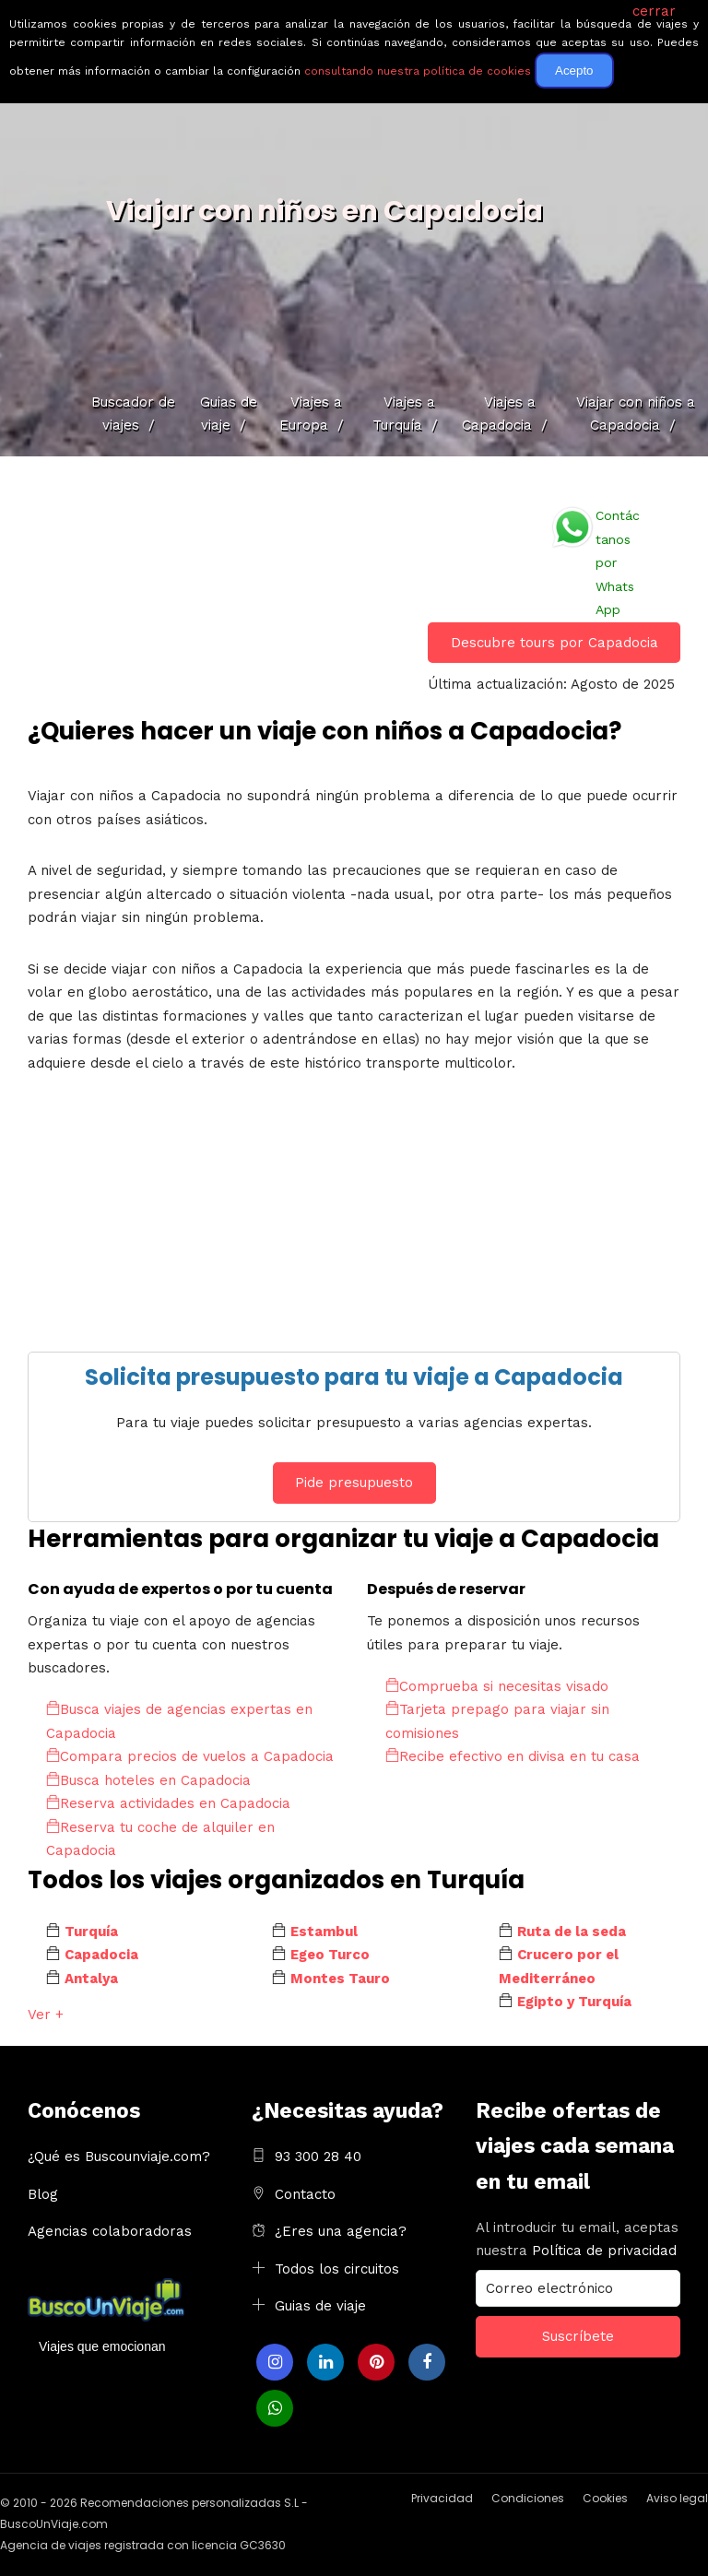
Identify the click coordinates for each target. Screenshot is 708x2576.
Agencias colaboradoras (110, 2231)
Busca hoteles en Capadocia (148, 1780)
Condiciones (527, 2498)
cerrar (654, 11)
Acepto (574, 70)
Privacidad (442, 2498)
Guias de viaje (320, 2306)
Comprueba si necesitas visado (496, 1686)
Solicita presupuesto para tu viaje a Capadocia (354, 1377)
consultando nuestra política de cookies (417, 71)
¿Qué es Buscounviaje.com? (119, 2156)
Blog (43, 2194)
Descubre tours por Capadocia (554, 642)
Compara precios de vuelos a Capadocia (190, 1756)
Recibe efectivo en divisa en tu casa (512, 1756)
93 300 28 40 (318, 2156)
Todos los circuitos (337, 2269)
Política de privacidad (604, 2250)
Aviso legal (677, 2498)
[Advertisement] (354, 1222)
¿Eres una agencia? (341, 2231)
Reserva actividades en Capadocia (168, 1803)
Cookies (605, 2498)
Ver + (46, 2014)
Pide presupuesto (354, 1482)
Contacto (305, 2194)
